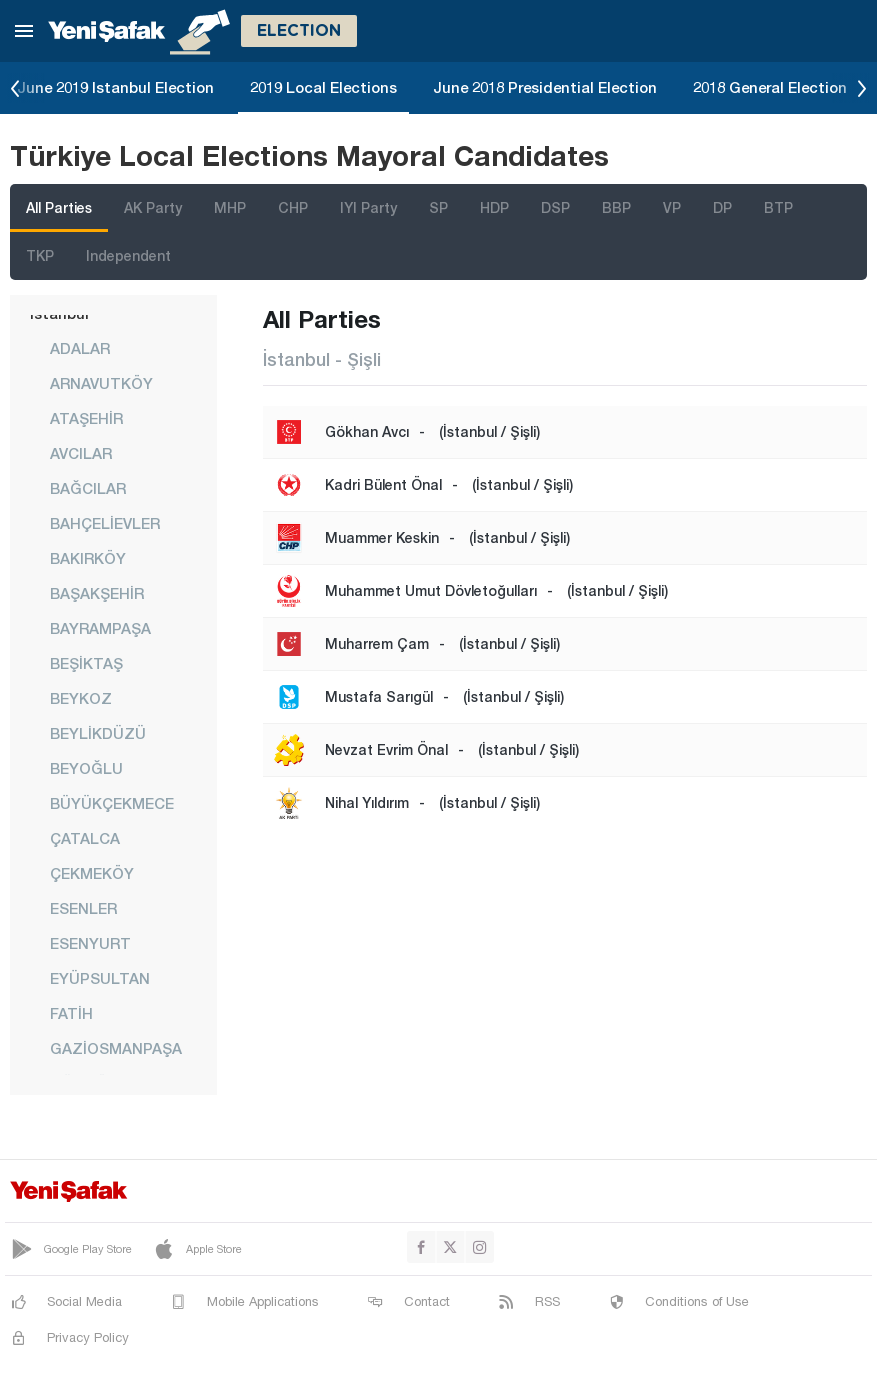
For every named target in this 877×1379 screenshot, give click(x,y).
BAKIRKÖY (88, 558)
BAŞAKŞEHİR (97, 593)
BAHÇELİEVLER (105, 523)
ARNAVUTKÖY (101, 383)
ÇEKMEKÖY (92, 873)
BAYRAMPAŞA (100, 628)
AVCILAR (81, 453)
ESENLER (83, 908)
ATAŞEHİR (86, 418)
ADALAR (80, 348)
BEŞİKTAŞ (86, 663)
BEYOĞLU (86, 768)
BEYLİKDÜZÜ (98, 733)
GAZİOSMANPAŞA (116, 1048)
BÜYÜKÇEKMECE (112, 803)
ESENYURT (90, 943)
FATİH (71, 1013)
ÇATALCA (85, 838)
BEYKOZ (81, 698)
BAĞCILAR (88, 488)
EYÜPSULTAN (100, 978)
